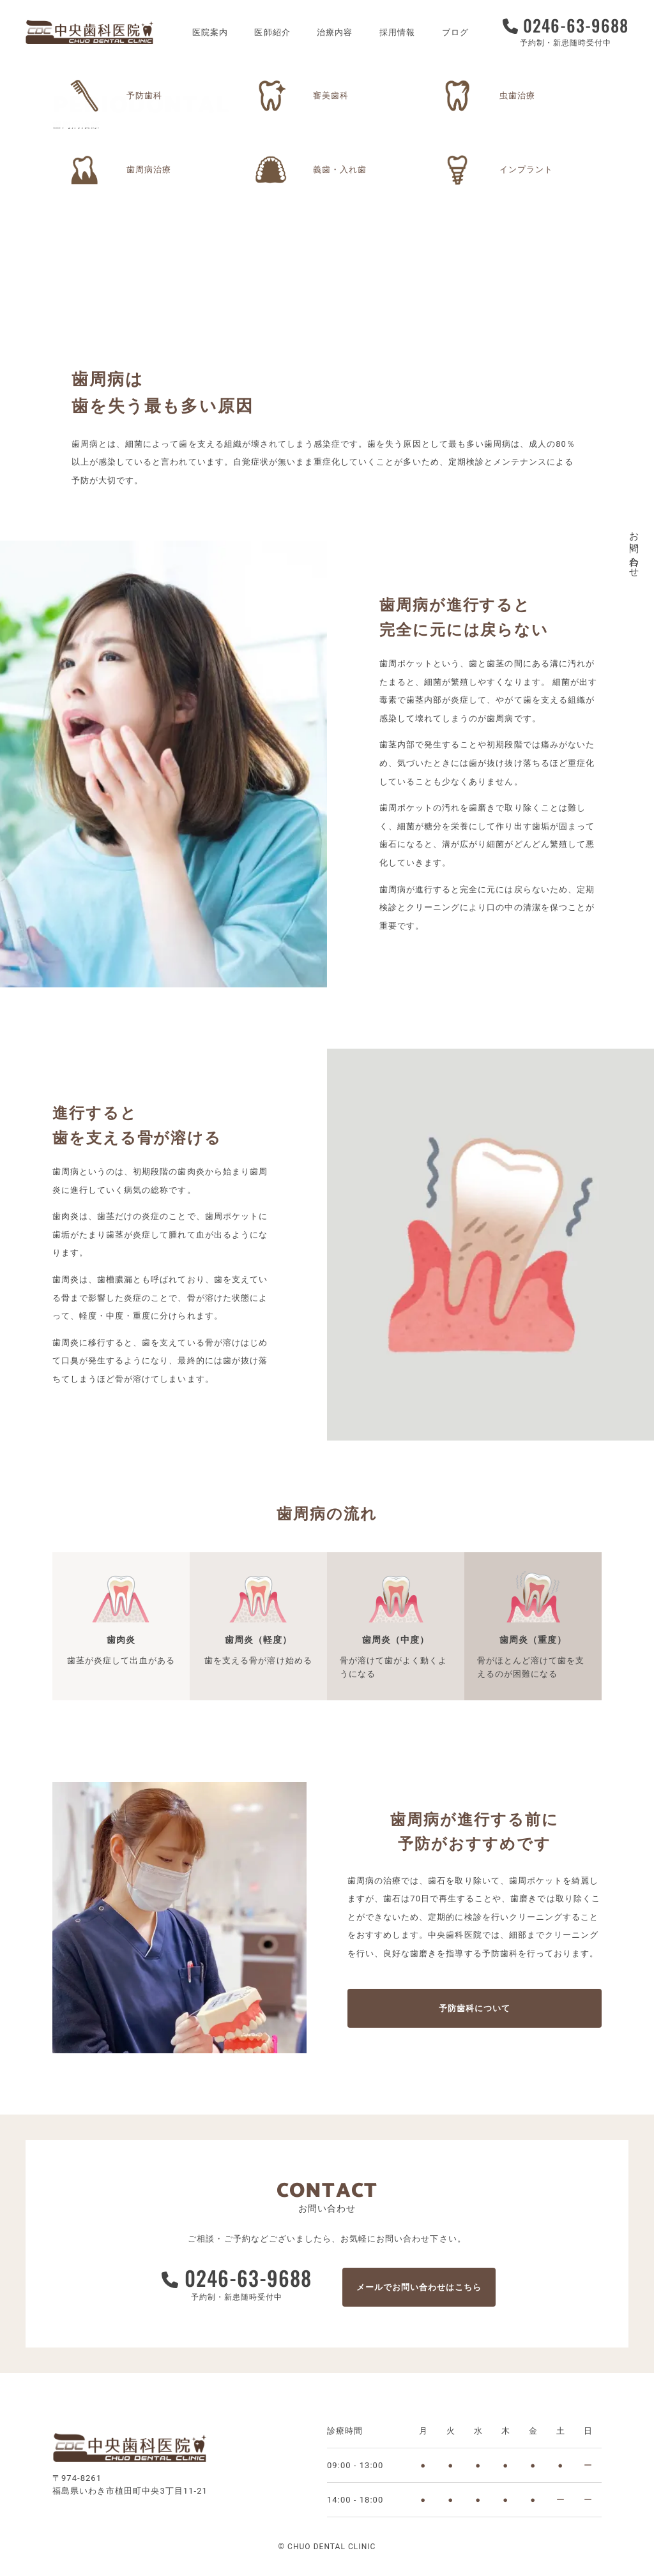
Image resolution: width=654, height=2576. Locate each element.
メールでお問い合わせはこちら (419, 2287)
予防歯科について (474, 2008)
